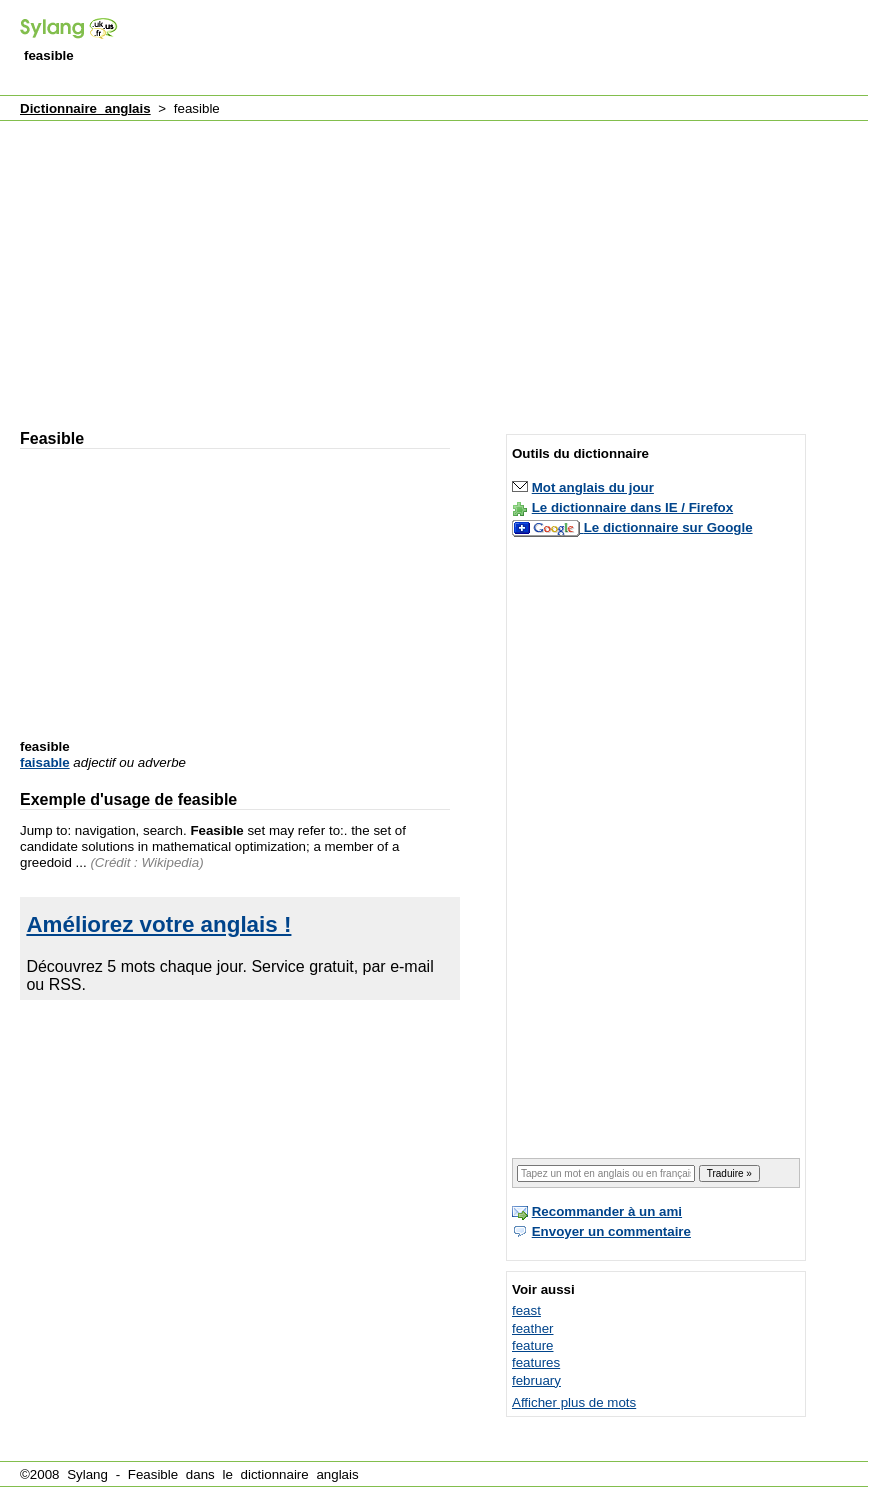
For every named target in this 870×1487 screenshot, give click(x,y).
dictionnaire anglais (300, 1474)
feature (533, 1345)
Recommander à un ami (607, 1211)
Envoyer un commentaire (611, 1231)
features (536, 1362)
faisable (45, 762)
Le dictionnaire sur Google (668, 527)
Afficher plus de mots (574, 1402)
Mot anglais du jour (593, 487)
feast (526, 1310)
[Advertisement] (250, 266)
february (536, 1380)
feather (533, 1328)
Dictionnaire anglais (85, 108)
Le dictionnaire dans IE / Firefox (632, 507)
